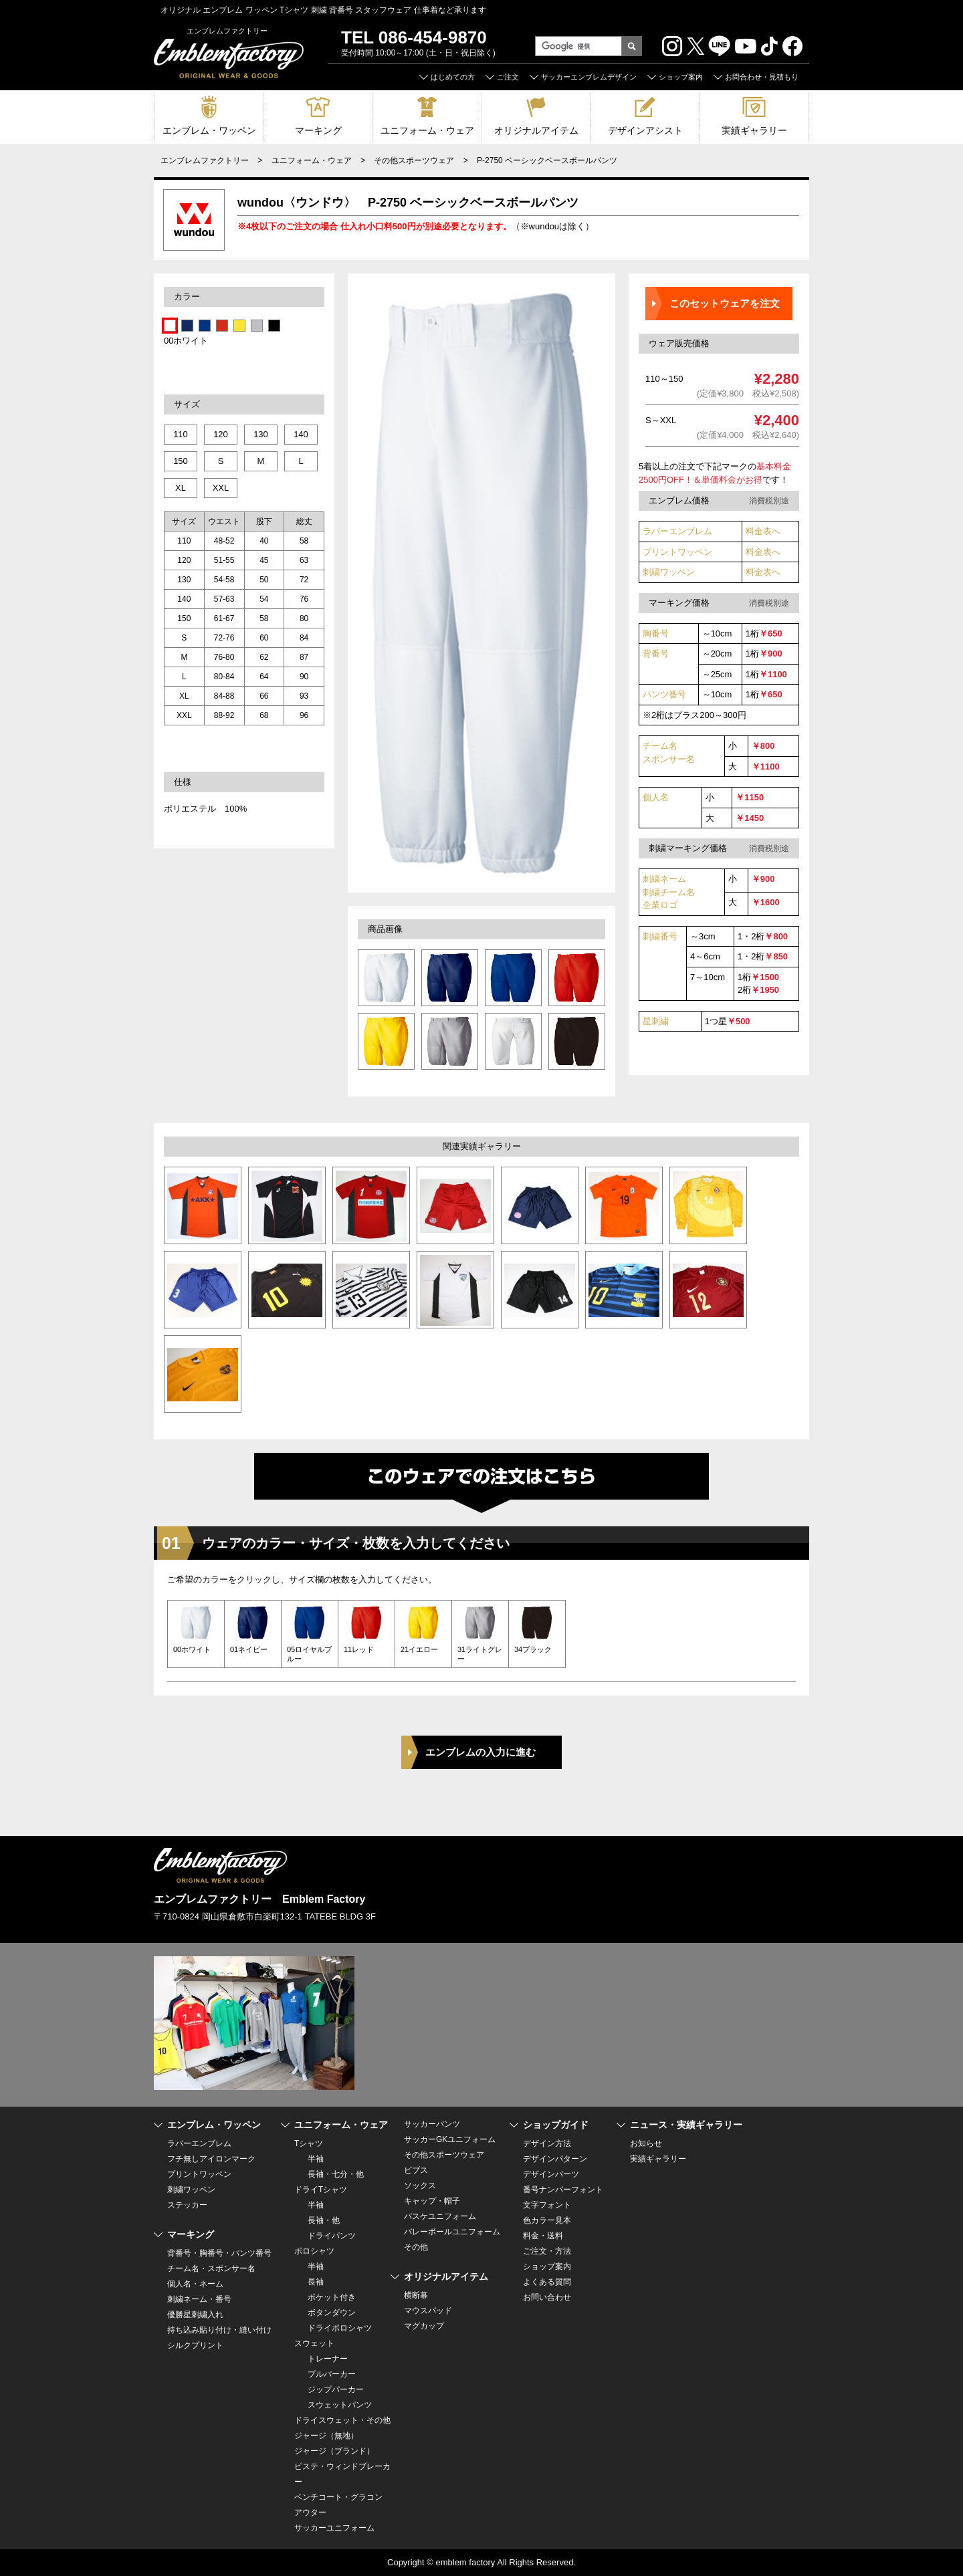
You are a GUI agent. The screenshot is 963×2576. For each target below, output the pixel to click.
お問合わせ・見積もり (761, 77)
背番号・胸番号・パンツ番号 (219, 2253)
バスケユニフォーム (440, 2216)
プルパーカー (332, 2374)
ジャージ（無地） (326, 2435)
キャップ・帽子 (432, 2201)
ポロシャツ (314, 2251)
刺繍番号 (660, 936)
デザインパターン (555, 2158)
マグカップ (424, 2326)
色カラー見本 (547, 2220)
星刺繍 (656, 1021)
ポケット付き (332, 2297)
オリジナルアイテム (536, 130)
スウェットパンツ (340, 2405)
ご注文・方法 (547, 2251)
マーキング (318, 130)
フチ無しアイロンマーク (211, 2158)
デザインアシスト (645, 130)
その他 (416, 2247)
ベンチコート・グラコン (338, 2497)
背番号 (656, 654)
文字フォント (547, 2205)
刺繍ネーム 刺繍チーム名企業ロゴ (669, 892)
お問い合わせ (547, 2297)
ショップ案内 (681, 77)
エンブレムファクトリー (204, 160)
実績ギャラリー (754, 130)
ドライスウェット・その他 (342, 2420)
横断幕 (416, 2295)
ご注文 (508, 77)
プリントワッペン (677, 552)
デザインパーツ (551, 2174)
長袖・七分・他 (336, 2174)
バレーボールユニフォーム (452, 2231)
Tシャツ (308, 2143)
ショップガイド (555, 2124)
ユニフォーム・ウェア (427, 130)
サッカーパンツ (432, 2124)
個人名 (656, 797)
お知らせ (646, 2143)
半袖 (316, 2158)
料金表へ (763, 531)
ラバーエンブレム (677, 531)
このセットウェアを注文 (724, 303)
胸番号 (656, 633)
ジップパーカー (336, 2389)
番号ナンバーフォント (563, 2189)
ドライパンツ (332, 2235)
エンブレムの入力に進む (480, 1752)
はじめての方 (453, 77)
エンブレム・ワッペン (209, 130)
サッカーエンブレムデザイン (589, 77)
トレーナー (328, 2358)
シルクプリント (195, 2345)
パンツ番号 (664, 694)
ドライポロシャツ (340, 2328)
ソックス (420, 2185)
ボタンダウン (332, 2312)
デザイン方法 (547, 2143)
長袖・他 (324, 2220)
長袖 (316, 2282)
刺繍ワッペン (669, 572)
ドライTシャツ (320, 2189)
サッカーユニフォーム (334, 2528)
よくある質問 (547, 2282)
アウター (310, 2512)
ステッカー (187, 2205)
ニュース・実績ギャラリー (686, 2124)
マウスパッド (428, 2310)
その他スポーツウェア (414, 160)
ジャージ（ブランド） (334, 2451)
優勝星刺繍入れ (195, 2314)
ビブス (416, 2170)
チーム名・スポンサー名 (211, 2268)
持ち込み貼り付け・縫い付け (219, 2330)
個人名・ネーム (195, 2284)
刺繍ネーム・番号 (199, 2299)
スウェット (314, 2343)
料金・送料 (543, 2235)
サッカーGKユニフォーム (450, 2139)
